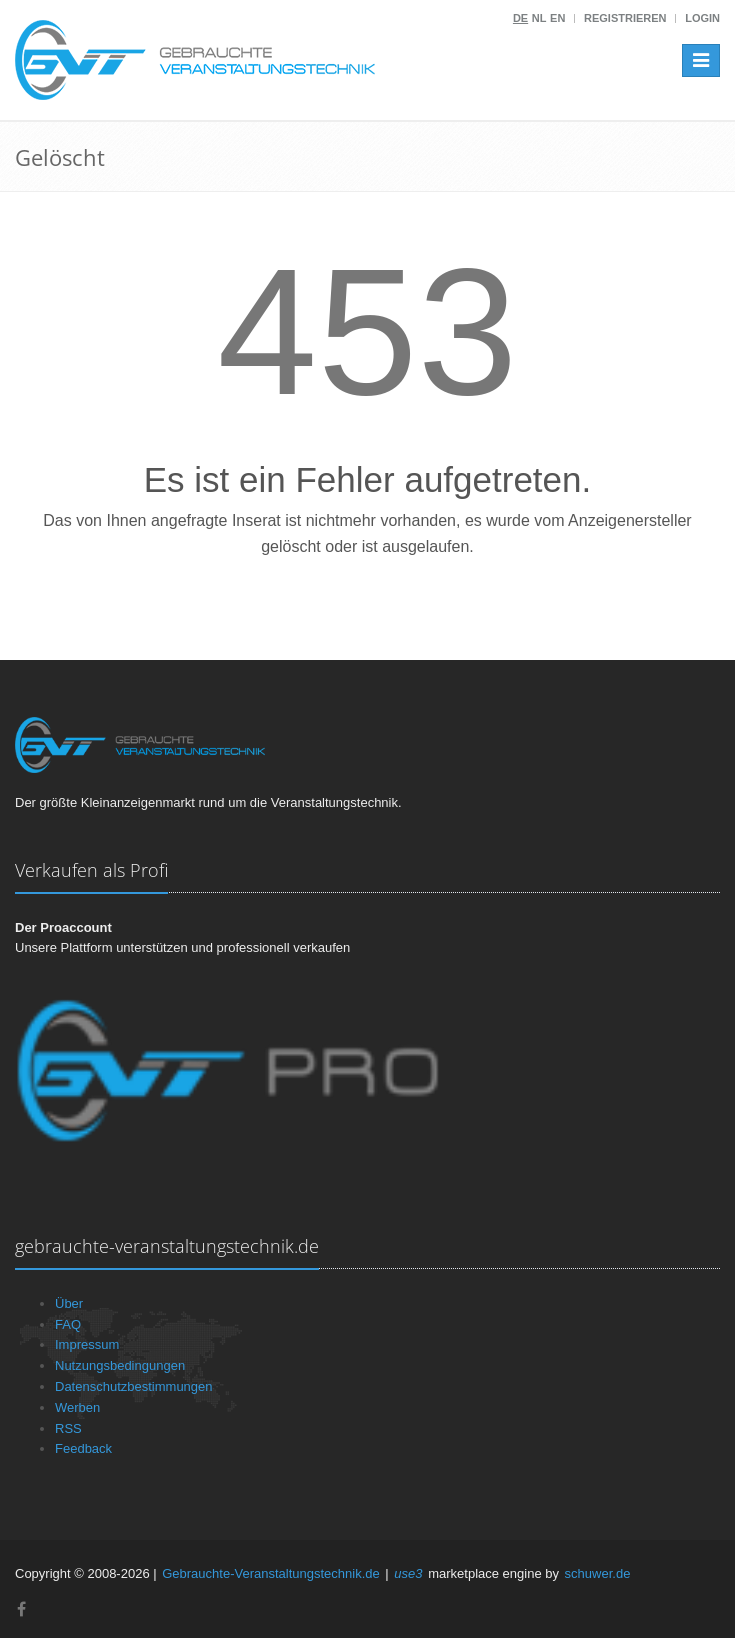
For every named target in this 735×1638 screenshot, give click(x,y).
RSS (68, 1428)
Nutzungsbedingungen (120, 1365)
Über (69, 1303)
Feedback (83, 1448)
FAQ (68, 1324)
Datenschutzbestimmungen (134, 1386)
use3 (408, 1573)
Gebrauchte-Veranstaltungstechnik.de (271, 1573)
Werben (77, 1407)
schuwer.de (598, 1573)
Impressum (87, 1344)
